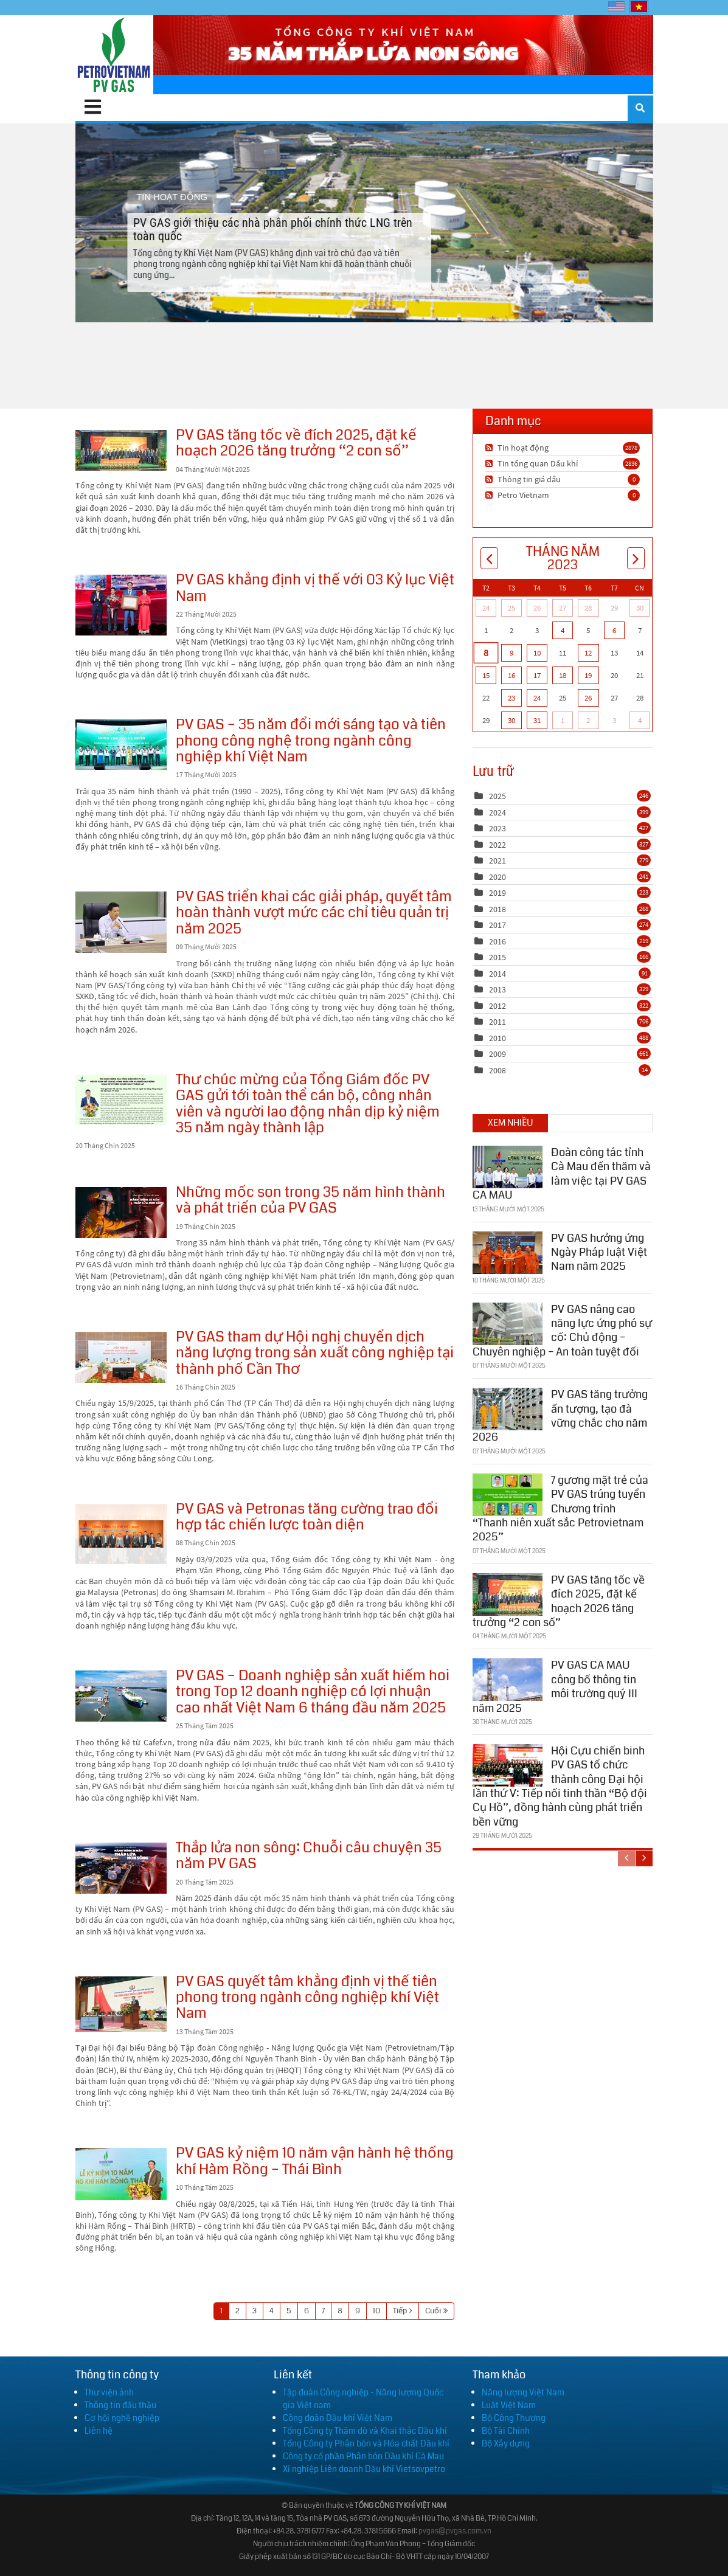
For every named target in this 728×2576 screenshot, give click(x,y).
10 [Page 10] (376, 2310)
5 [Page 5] (288, 2310)
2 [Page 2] (237, 2310)
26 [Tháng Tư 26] (537, 608)
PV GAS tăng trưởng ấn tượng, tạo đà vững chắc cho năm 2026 (560, 1416)
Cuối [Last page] (433, 2310)
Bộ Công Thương (514, 2418)
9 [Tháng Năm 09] (511, 653)
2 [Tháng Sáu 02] (588, 720)
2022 (497, 844)
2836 (631, 463)
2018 (497, 909)
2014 (497, 973)
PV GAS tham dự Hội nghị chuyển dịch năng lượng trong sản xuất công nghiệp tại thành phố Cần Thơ (121, 1357)
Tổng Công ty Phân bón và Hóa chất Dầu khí (366, 2443)
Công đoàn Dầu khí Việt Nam (337, 2418)
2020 (497, 876)
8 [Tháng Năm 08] (486, 652)
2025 (497, 796)
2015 (497, 957)
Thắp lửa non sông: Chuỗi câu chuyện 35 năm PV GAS (121, 1868)
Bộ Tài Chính (506, 2431)
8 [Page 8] (340, 2310)
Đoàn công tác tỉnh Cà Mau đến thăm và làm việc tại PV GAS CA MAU (562, 1173)
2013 (497, 989)
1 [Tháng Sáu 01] (562, 720)
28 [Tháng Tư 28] (588, 608)
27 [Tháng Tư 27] (562, 608)
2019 (497, 892)
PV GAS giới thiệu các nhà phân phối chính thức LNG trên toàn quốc (364, 222)
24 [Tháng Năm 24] (537, 698)
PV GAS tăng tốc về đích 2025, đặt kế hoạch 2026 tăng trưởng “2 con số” (121, 450)
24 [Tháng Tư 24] (486, 608)
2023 (497, 828)
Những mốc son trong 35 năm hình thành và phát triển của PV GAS (121, 1212)
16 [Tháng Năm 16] (511, 675)
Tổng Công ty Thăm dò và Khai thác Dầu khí (365, 2431)
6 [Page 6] (306, 2310)
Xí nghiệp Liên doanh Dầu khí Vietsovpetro (364, 2469)
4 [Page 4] (271, 2310)
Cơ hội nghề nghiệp (122, 2418)
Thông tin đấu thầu (120, 2405)
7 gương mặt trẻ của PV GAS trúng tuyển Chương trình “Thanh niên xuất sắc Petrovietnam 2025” (560, 1508)
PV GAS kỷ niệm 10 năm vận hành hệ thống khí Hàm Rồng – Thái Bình (121, 2174)
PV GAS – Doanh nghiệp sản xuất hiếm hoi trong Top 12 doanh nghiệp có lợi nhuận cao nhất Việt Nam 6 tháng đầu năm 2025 (121, 1696)
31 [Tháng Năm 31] (537, 720)
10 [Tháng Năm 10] (537, 653)
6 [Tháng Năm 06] (614, 630)
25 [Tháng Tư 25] (511, 608)
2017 (497, 924)
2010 (497, 1038)
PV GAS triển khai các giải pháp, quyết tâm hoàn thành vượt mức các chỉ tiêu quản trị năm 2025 (121, 922)
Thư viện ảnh (109, 2392)
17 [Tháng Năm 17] (537, 675)
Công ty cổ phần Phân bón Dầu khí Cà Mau (363, 2456)
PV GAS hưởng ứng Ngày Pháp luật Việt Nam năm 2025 (599, 1252)
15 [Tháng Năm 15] (486, 675)
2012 (497, 1005)
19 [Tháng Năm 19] (588, 675)
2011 (497, 1021)
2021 (497, 860)
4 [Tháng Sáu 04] (640, 720)
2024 (497, 812)
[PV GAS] (114, 54)
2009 (497, 1053)
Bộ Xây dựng (506, 2443)
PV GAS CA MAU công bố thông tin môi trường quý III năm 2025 (555, 1686)
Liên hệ (99, 2431)
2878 (631, 447)
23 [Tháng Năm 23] (511, 698)
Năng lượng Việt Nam (523, 2392)
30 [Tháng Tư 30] (639, 608)
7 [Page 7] (323, 2310)
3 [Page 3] (254, 2310)
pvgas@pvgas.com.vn (454, 2531)
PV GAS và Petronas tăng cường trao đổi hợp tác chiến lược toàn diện (121, 1534)
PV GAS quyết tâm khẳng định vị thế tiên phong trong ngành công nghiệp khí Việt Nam (121, 2004)
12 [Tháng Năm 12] (588, 653)
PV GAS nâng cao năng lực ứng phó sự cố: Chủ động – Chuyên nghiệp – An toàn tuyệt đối (562, 1330)
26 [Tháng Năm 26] (588, 698)
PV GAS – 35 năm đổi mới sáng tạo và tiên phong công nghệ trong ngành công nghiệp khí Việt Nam (121, 744)
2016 (497, 941)
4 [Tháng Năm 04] (562, 630)
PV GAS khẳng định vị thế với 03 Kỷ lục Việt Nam (121, 605)
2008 (497, 1070)
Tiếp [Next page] (400, 2310)
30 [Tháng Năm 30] (511, 720)
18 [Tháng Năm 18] (562, 675)
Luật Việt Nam (509, 2405)
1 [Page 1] (221, 2310)
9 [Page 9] (357, 2310)
